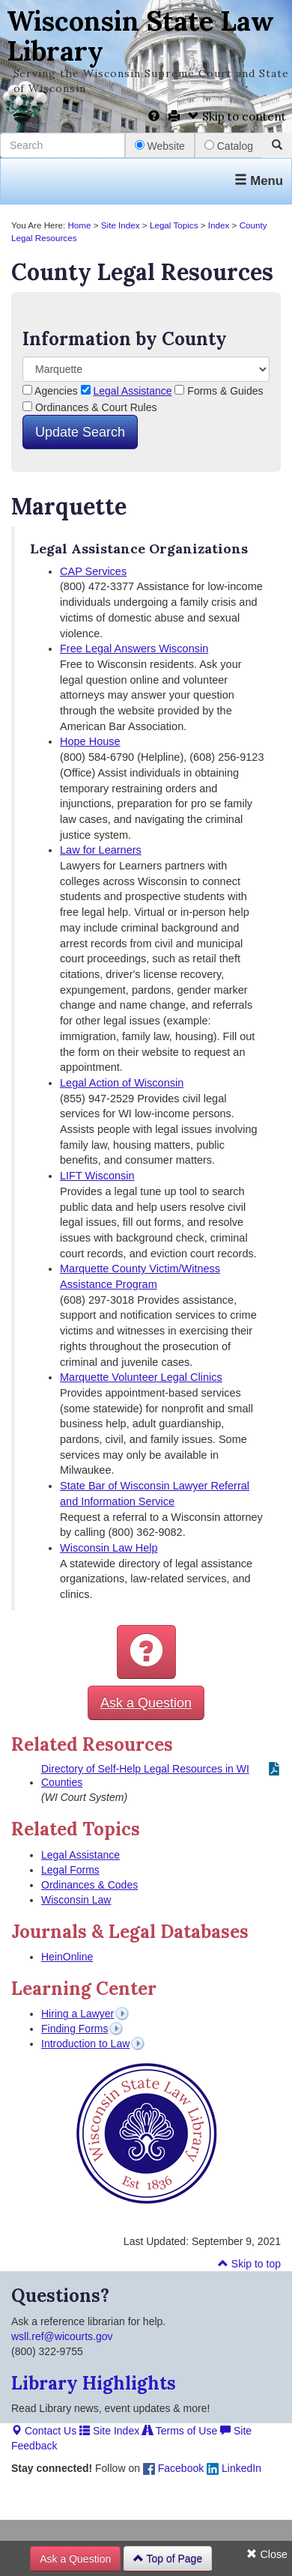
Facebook (173, 2468)
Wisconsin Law (76, 1900)
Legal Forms (70, 1870)
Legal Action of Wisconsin (121, 1083)
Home (79, 225)
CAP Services (93, 571)
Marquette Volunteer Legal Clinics (141, 1377)
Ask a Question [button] (146, 1702)
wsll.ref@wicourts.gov (62, 2336)
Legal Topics (174, 225)
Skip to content (237, 116)
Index (219, 225)
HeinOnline (67, 1957)
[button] (146, 1652)
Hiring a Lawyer (77, 2014)
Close (267, 2554)
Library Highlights (93, 2383)
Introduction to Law (85, 2044)
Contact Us (43, 2431)
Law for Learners (101, 850)
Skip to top (249, 2264)
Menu (258, 181)
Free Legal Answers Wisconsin (134, 648)
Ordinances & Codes (89, 1885)
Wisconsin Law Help (109, 1548)
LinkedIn (234, 2468)
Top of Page (167, 2559)
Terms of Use (179, 2431)
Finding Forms (74, 2029)
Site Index (120, 225)
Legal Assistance (133, 391)
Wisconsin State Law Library (140, 36)
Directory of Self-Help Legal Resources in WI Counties (145, 1775)
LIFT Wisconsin (97, 1176)
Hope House (90, 741)
